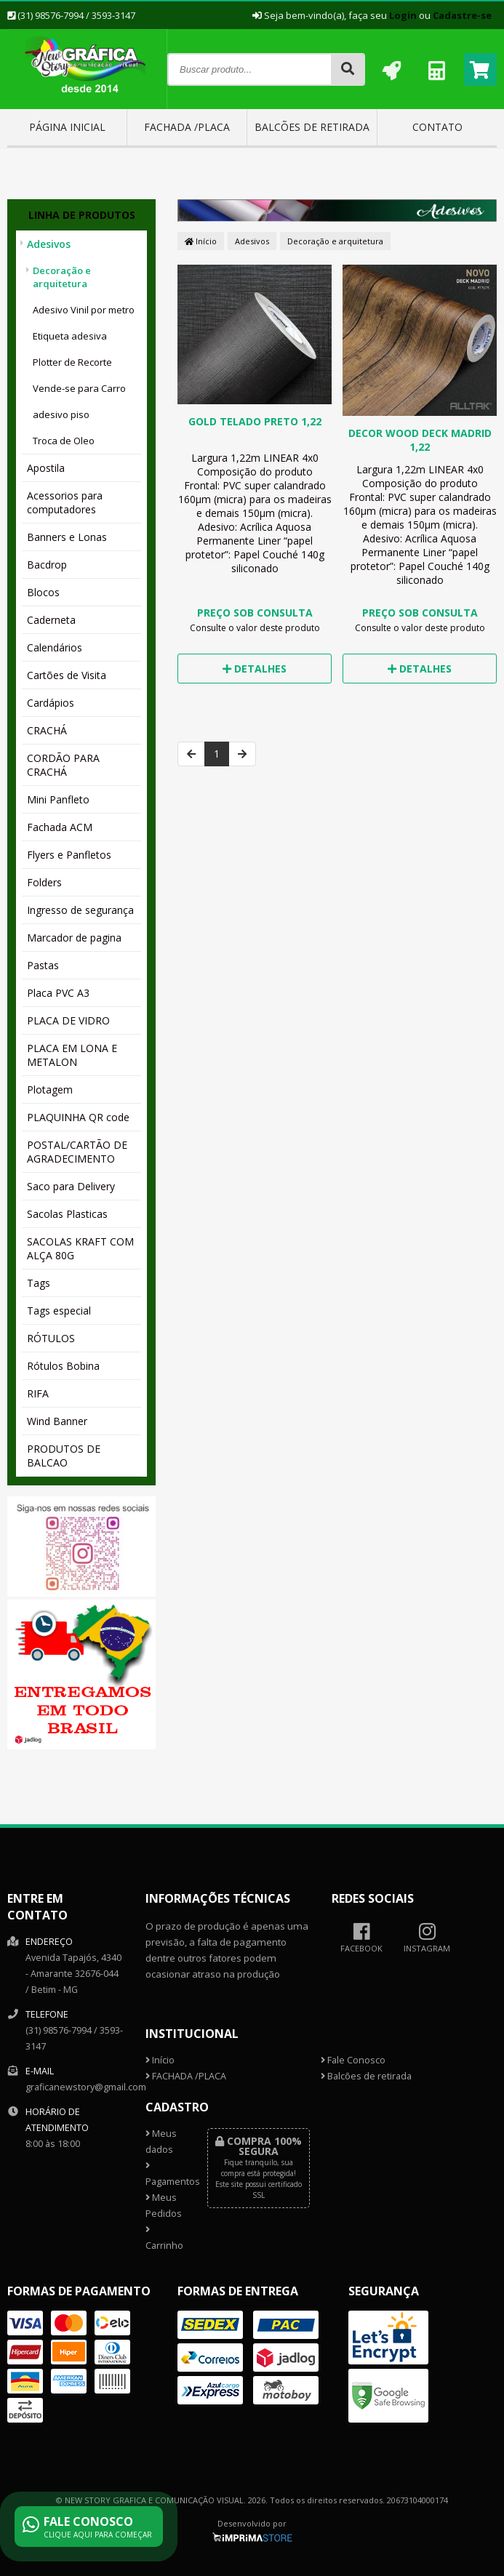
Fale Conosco (353, 2060)
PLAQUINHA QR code (78, 1117)
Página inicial (67, 127)
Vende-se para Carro (79, 388)
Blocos (43, 592)
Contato (437, 127)
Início (201, 241)
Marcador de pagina (74, 937)
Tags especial (59, 1310)
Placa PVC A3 (58, 993)
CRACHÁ (47, 730)
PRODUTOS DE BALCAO (63, 1455)
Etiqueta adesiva (70, 335)
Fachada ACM (59, 827)
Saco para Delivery (71, 1186)
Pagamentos (165, 2175)
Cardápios (50, 703)
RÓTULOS (51, 1338)
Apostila (46, 468)
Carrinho (164, 2239)
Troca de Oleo (64, 440)
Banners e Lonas (67, 537)
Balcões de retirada (312, 127)
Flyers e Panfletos (69, 855)
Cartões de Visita (66, 675)
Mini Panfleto (58, 799)
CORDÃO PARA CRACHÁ (63, 765)
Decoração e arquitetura (62, 277)
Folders (44, 882)
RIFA (38, 1393)
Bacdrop (47, 564)
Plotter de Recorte (72, 362)
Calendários (54, 647)
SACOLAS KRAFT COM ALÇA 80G (80, 1248)
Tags (38, 1283)
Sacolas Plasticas (67, 1214)
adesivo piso (61, 414)
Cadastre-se (462, 15)
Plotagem (50, 1089)
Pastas (43, 965)
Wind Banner (57, 1421)
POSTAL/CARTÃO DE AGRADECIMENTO (77, 1151)
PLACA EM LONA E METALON (72, 1055)
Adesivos (49, 244)
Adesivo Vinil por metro (84, 309)
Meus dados (161, 2141)
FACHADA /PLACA (187, 127)
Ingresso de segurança (80, 910)
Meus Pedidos (163, 2205)
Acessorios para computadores (65, 502)
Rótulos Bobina (63, 1366)
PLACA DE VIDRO (68, 1020)
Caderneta (51, 620)
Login (403, 15)
